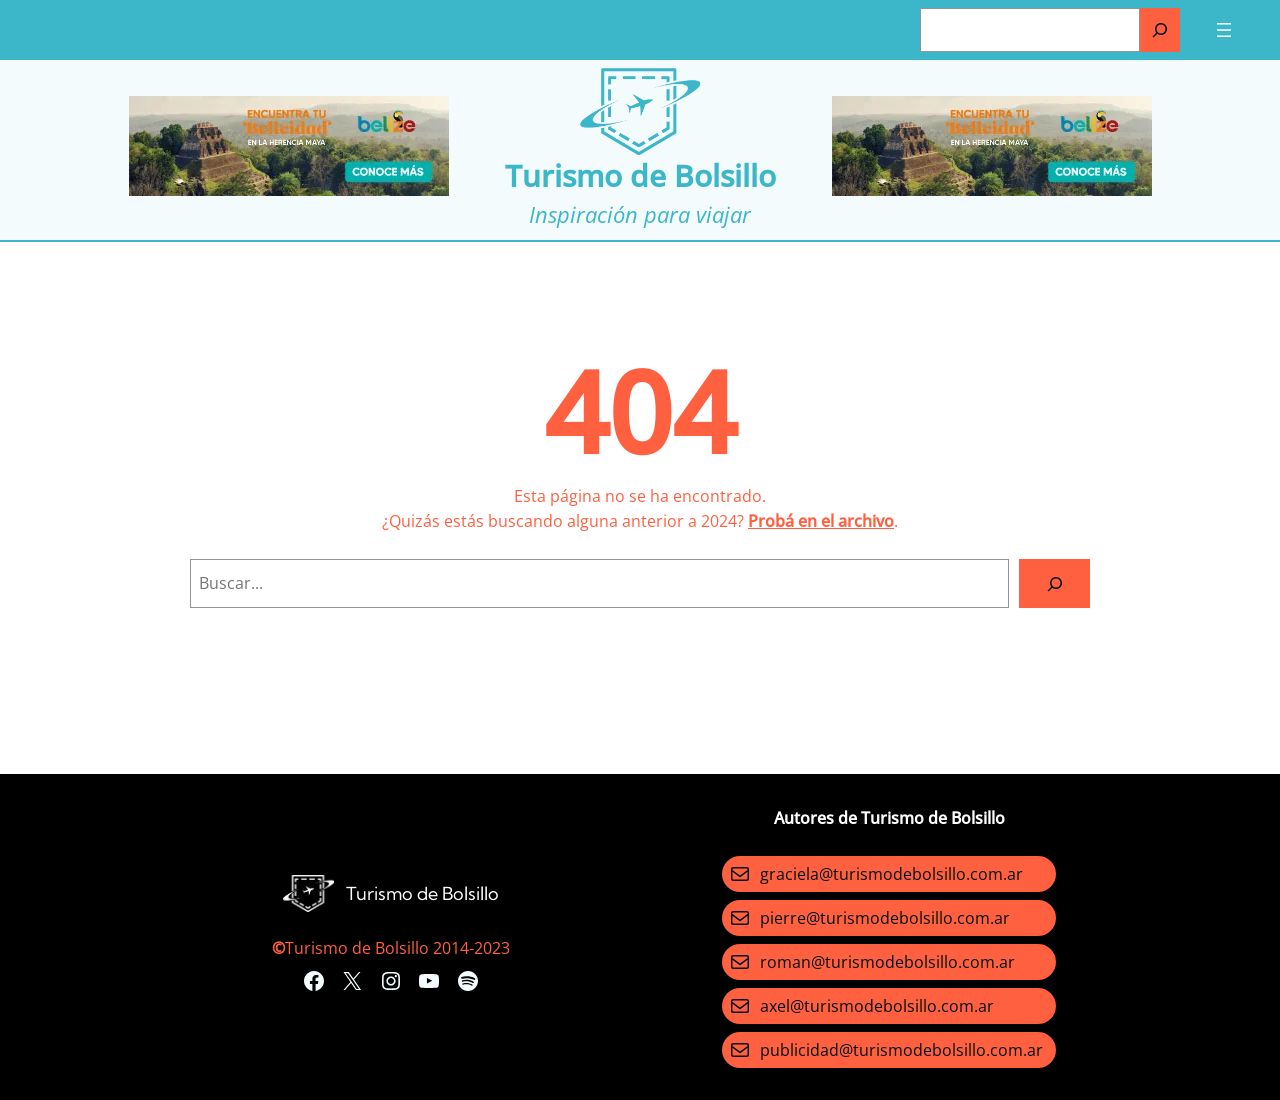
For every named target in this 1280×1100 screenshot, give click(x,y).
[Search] (1054, 583)
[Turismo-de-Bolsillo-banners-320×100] (289, 190)
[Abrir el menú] (1224, 30)
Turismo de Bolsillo (640, 175)
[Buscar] (1160, 30)
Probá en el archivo (821, 521)
